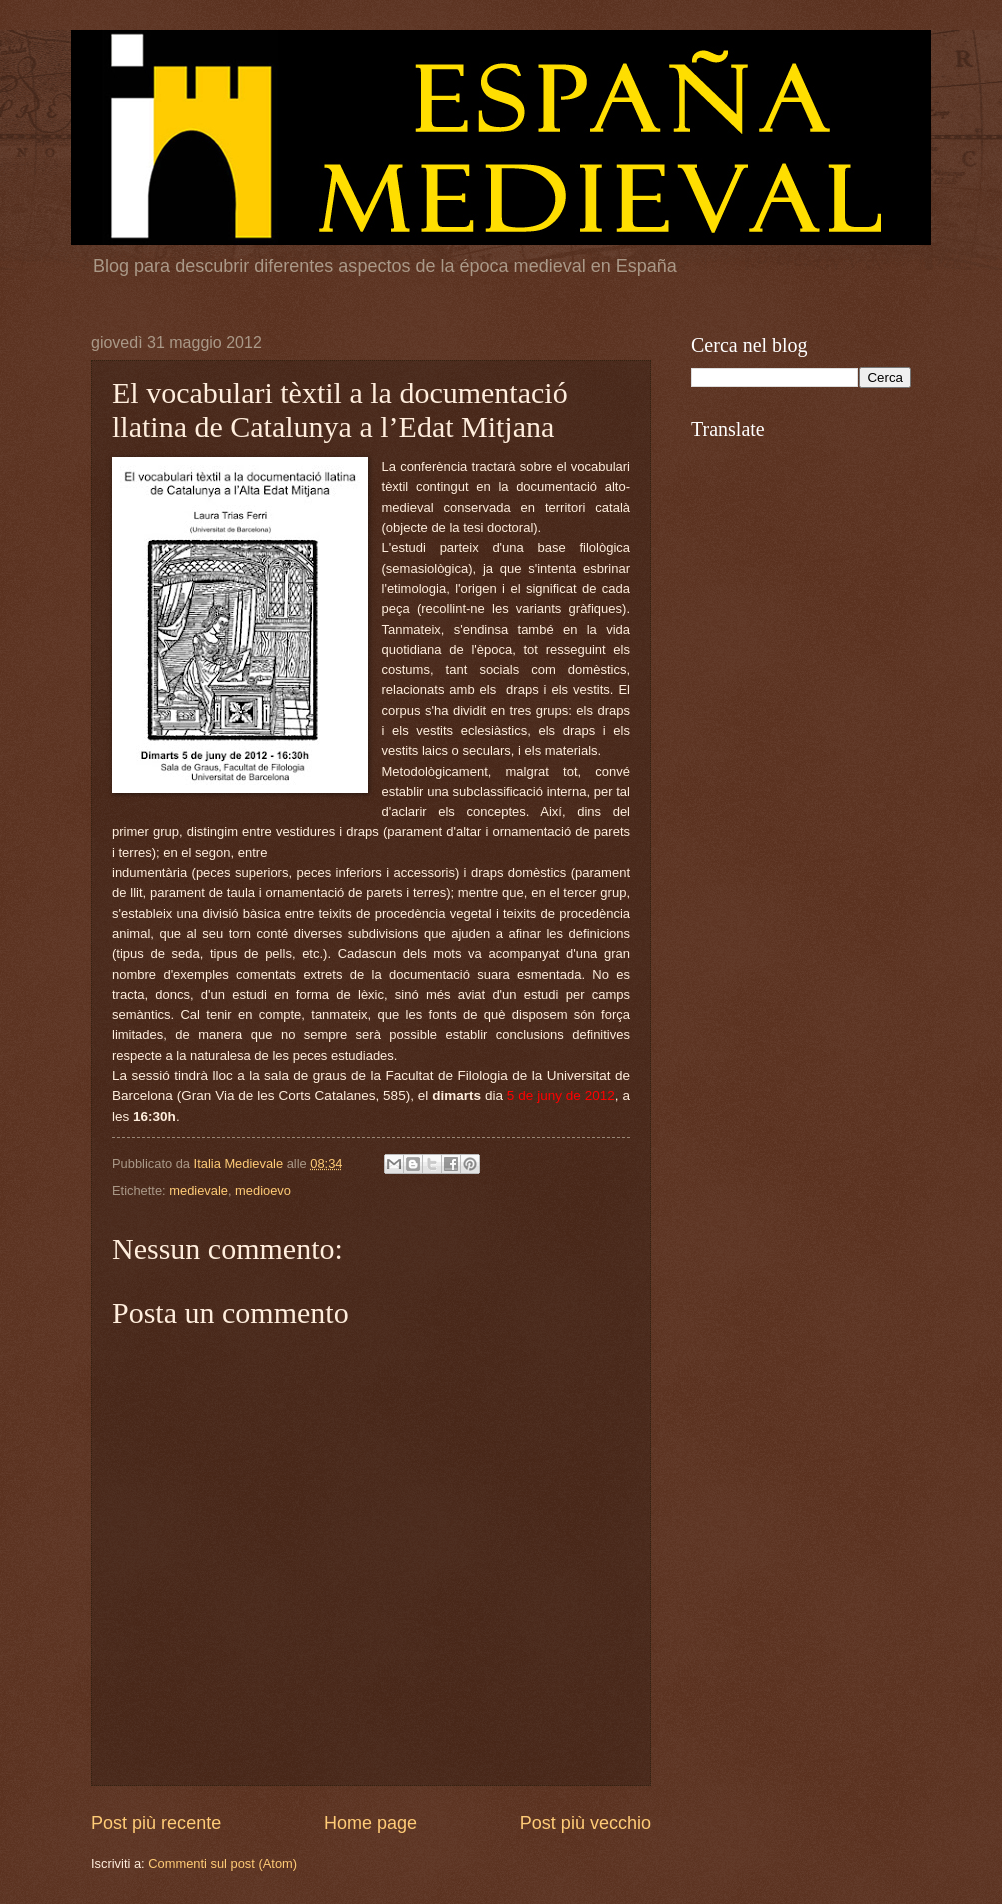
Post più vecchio (585, 1823)
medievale (198, 1190)
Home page (370, 1823)
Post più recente (156, 1823)
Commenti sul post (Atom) (222, 1863)
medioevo (263, 1190)
